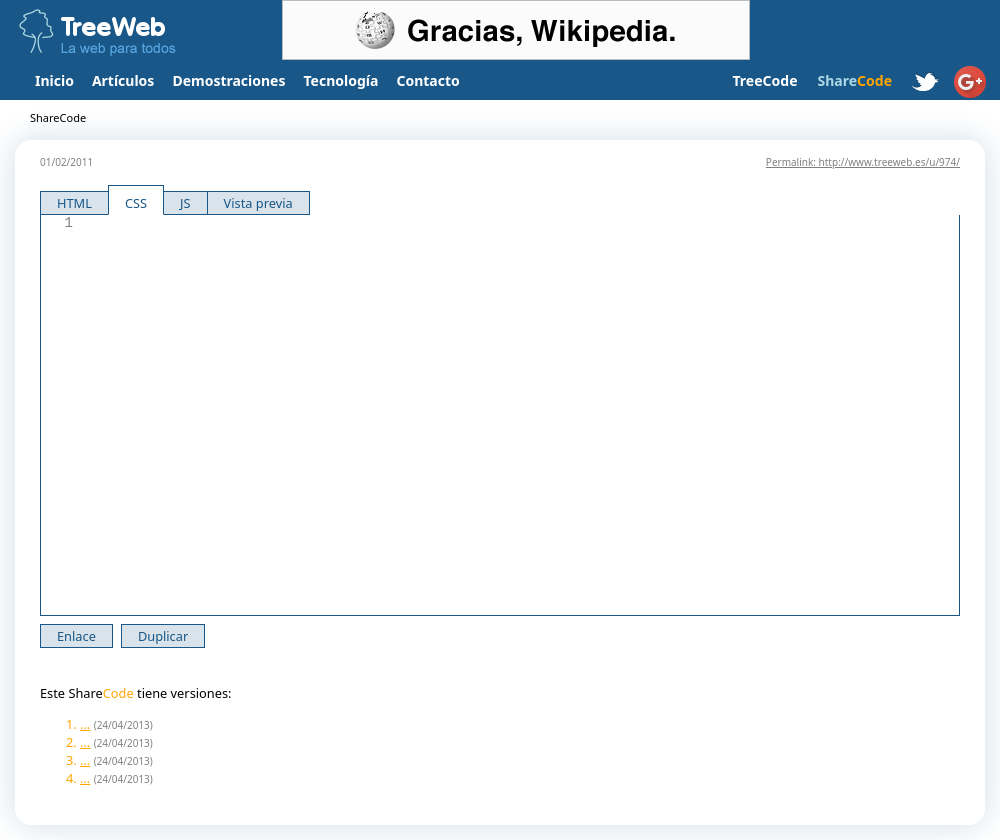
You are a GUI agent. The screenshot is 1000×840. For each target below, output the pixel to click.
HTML (74, 203)
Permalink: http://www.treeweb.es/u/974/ (863, 162)
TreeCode (764, 80)
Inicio (54, 80)
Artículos (123, 80)
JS (185, 203)
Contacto (427, 80)
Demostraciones (228, 80)
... (85, 724)
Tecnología (341, 80)
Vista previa (258, 203)
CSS (136, 203)
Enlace (76, 636)
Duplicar (163, 636)
